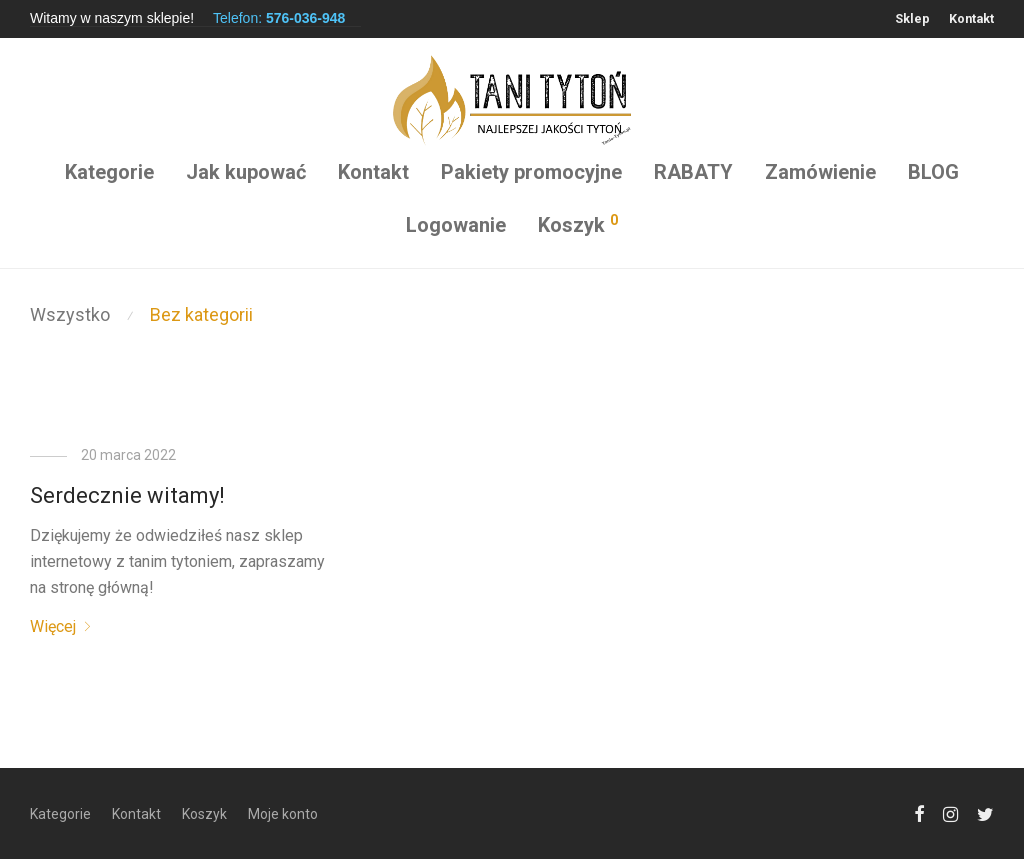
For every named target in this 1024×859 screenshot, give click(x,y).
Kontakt (971, 19)
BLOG (933, 172)
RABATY (693, 172)
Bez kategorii (201, 314)
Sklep (912, 19)
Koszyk (204, 814)
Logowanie (456, 225)
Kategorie (109, 172)
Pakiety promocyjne (531, 172)
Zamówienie (820, 172)
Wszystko (70, 314)
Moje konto (283, 814)
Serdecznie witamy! (127, 495)
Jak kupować (246, 172)
